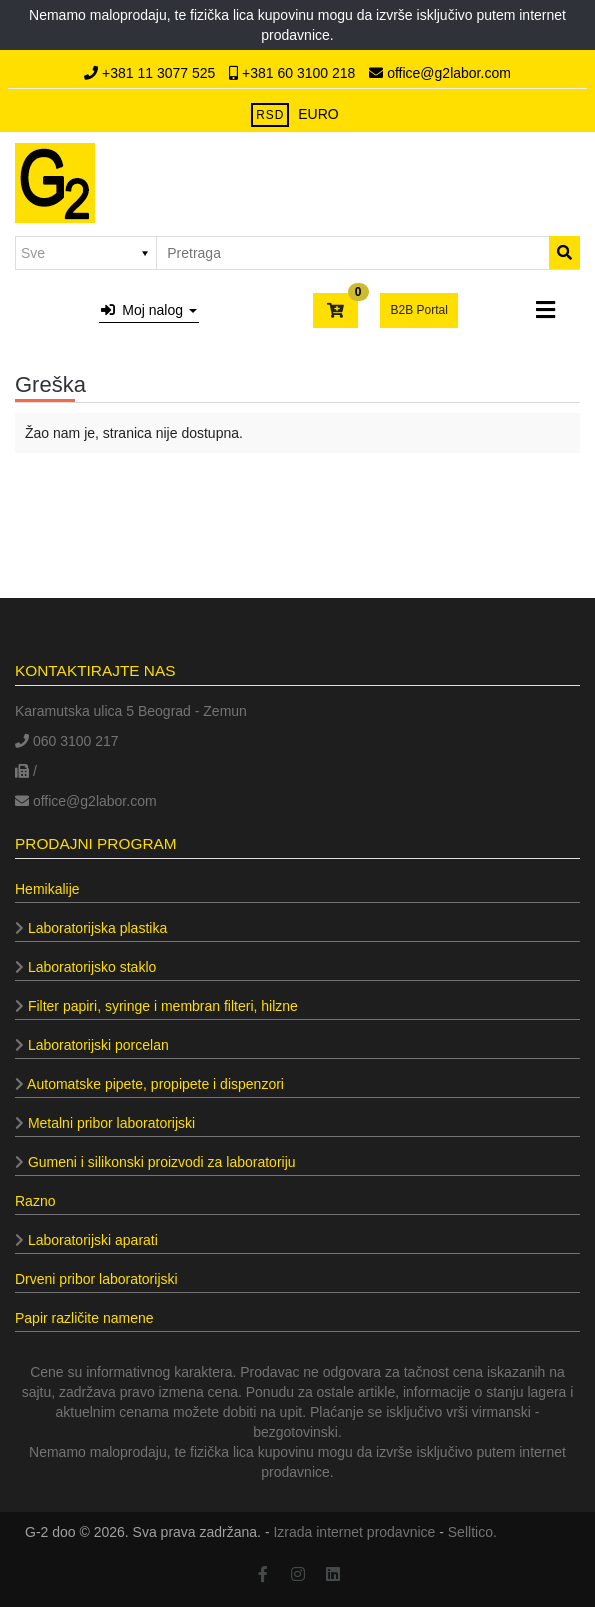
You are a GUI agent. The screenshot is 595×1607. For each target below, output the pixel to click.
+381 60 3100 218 (294, 73)
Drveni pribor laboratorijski (96, 1279)
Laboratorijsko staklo (85, 967)
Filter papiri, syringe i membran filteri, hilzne (156, 1006)
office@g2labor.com (440, 73)
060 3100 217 (67, 741)
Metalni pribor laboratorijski (105, 1123)
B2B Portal (418, 310)
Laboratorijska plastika (91, 928)
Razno (35, 1201)
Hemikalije (47, 889)
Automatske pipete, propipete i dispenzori (149, 1084)
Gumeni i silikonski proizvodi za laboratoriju (155, 1162)
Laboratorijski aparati (86, 1240)
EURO (318, 114)
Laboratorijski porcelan (92, 1045)
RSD (270, 115)
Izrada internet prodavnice (354, 1532)
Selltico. (472, 1532)
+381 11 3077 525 (151, 73)
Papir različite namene (84, 1318)
